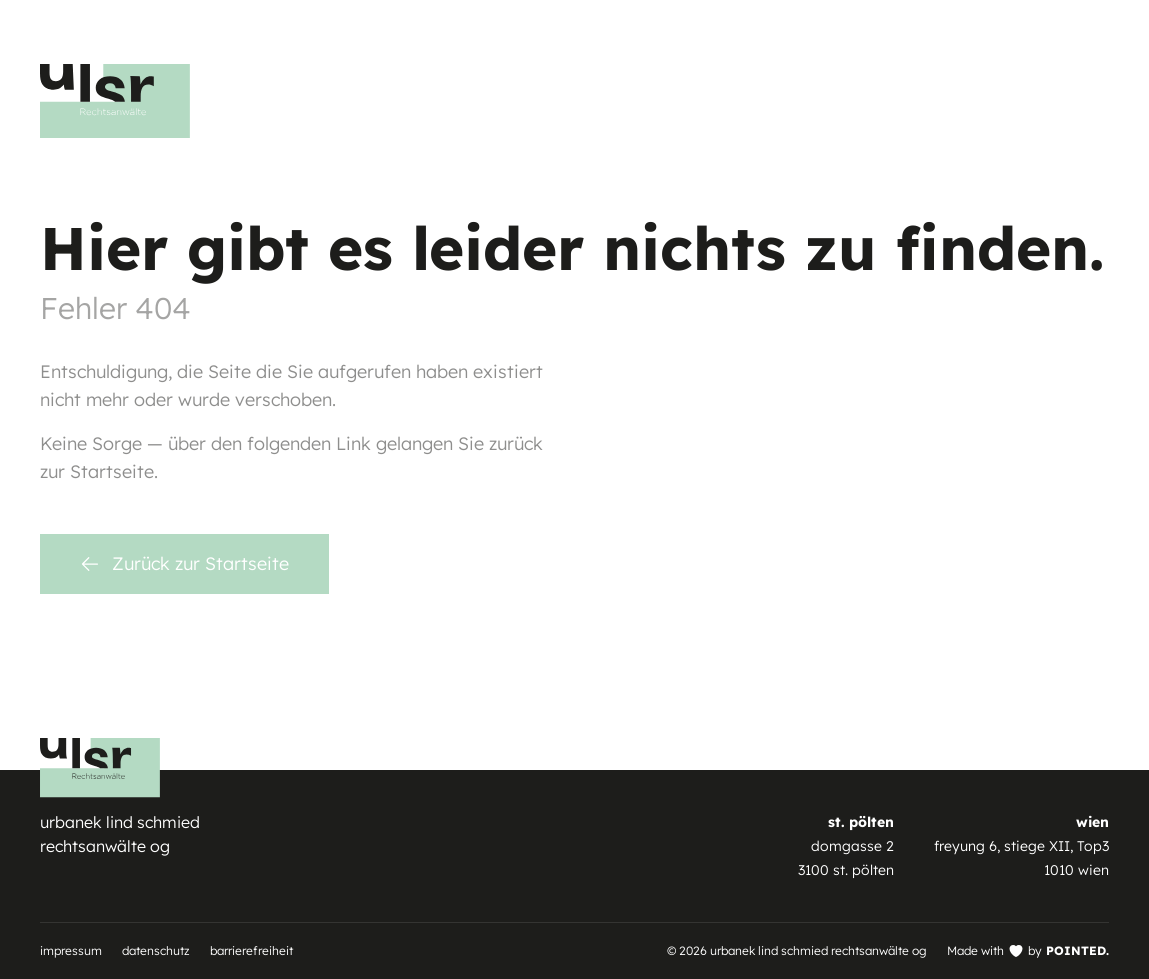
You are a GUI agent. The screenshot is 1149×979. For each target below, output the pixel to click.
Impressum (71, 950)
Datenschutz (156, 950)
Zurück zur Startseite (184, 563)
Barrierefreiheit (251, 950)
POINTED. (1077, 950)
